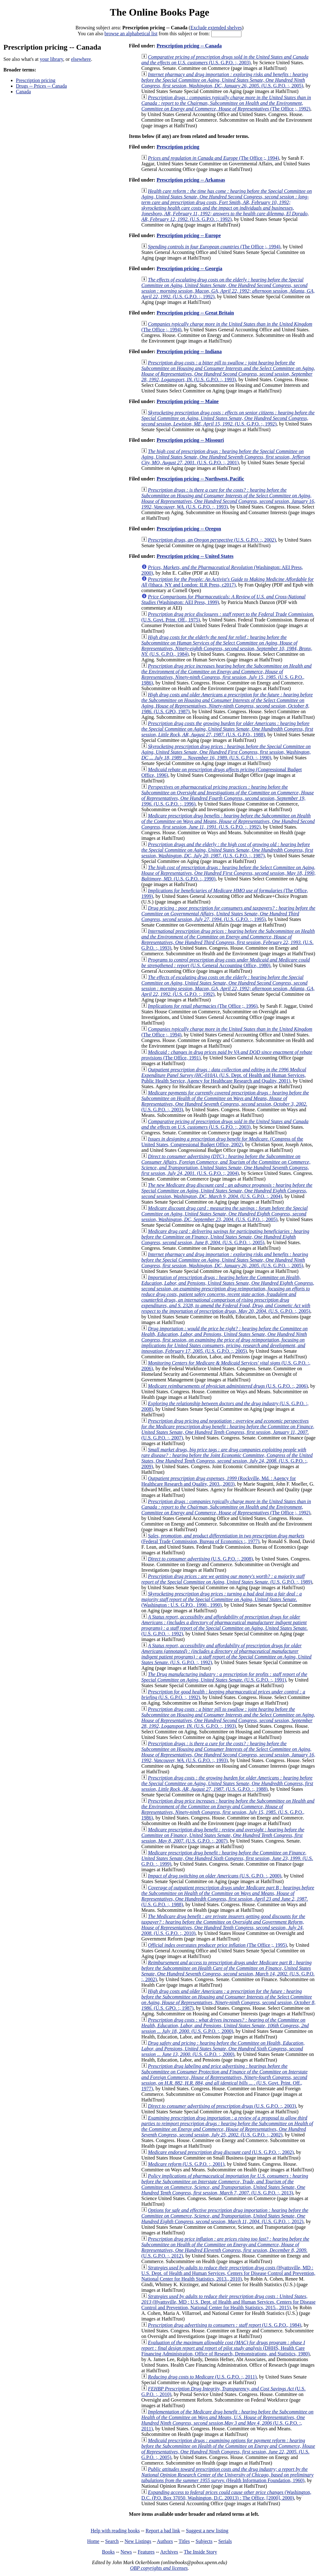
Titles (184, 2541)
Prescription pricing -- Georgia (189, 268)
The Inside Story (200, 2551)
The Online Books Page (159, 12)
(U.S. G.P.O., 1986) (226, 674)
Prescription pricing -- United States (195, 556)
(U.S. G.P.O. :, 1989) (226, 1579)
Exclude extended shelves (216, 27)
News (126, 2551)
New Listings (138, 2541)
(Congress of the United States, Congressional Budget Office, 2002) (222, 1141)
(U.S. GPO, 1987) (227, 703)
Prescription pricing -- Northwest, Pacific (200, 478)
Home (93, 2541)
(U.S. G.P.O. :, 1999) (227, 1858)
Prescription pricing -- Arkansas (191, 180)
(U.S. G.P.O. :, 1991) (224, 1677)
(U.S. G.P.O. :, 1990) (226, 752)
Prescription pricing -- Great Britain (195, 312)
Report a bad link (162, 2530)
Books (108, 2551)
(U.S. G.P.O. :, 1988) (227, 1783)
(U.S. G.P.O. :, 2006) (228, 1386)
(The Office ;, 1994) (213, 158)
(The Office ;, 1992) (226, 103)
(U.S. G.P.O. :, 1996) (227, 795)
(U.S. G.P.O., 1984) (226, 646)
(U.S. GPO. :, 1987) (228, 2000)
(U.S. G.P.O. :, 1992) (226, 205)
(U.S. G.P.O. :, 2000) (214, 1875)
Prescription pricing (35, 80)
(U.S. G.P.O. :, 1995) (228, 913)
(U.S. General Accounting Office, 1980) (225, 962)
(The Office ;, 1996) (203, 1006)
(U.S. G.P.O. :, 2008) (200, 1558)
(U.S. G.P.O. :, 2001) (225, 457)
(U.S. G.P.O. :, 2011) (202, 2376)
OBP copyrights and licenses (159, 2568)
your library (51, 59)
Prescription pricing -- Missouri (190, 440)
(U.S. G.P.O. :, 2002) (212, 540)
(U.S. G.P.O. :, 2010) (223, 1925)
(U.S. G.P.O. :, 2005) (224, 80)
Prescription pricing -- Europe (189, 235)
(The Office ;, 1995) (217, 1945)
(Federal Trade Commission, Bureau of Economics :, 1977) (222, 1538)
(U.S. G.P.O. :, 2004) (226, 1165)
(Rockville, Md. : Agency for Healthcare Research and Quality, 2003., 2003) (218, 1481)
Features (146, 2551)
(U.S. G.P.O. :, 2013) (224, 2184)
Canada (23, 91)
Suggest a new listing (207, 2530)
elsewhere (81, 59)
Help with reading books (115, 2530)
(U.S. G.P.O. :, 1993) (228, 371)
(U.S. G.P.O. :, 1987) (227, 850)
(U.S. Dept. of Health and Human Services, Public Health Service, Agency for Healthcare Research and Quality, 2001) (223, 1075)
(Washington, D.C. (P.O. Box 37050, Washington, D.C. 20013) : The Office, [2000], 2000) (226, 2495)
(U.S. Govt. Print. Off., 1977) (224, 2077)
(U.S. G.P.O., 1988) (227, 729)
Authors (165, 2541)
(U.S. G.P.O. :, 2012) (224, 2216)
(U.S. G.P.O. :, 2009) (227, 1458)
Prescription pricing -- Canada (189, 45)
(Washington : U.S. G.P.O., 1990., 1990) (221, 1599)
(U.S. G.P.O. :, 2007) (227, 1429)
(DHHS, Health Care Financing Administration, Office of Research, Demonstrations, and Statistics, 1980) (225, 2348)
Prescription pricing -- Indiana (189, 351)
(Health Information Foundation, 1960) (227, 2474)
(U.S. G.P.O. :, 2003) (224, 59)
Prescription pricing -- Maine (188, 401)
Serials (225, 2541)
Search (112, 2541)
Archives (169, 2551)
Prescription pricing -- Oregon (189, 528)
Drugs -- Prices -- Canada (41, 86)
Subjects (204, 2541)
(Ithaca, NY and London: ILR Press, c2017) (227, 582)
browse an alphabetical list (130, 33)
